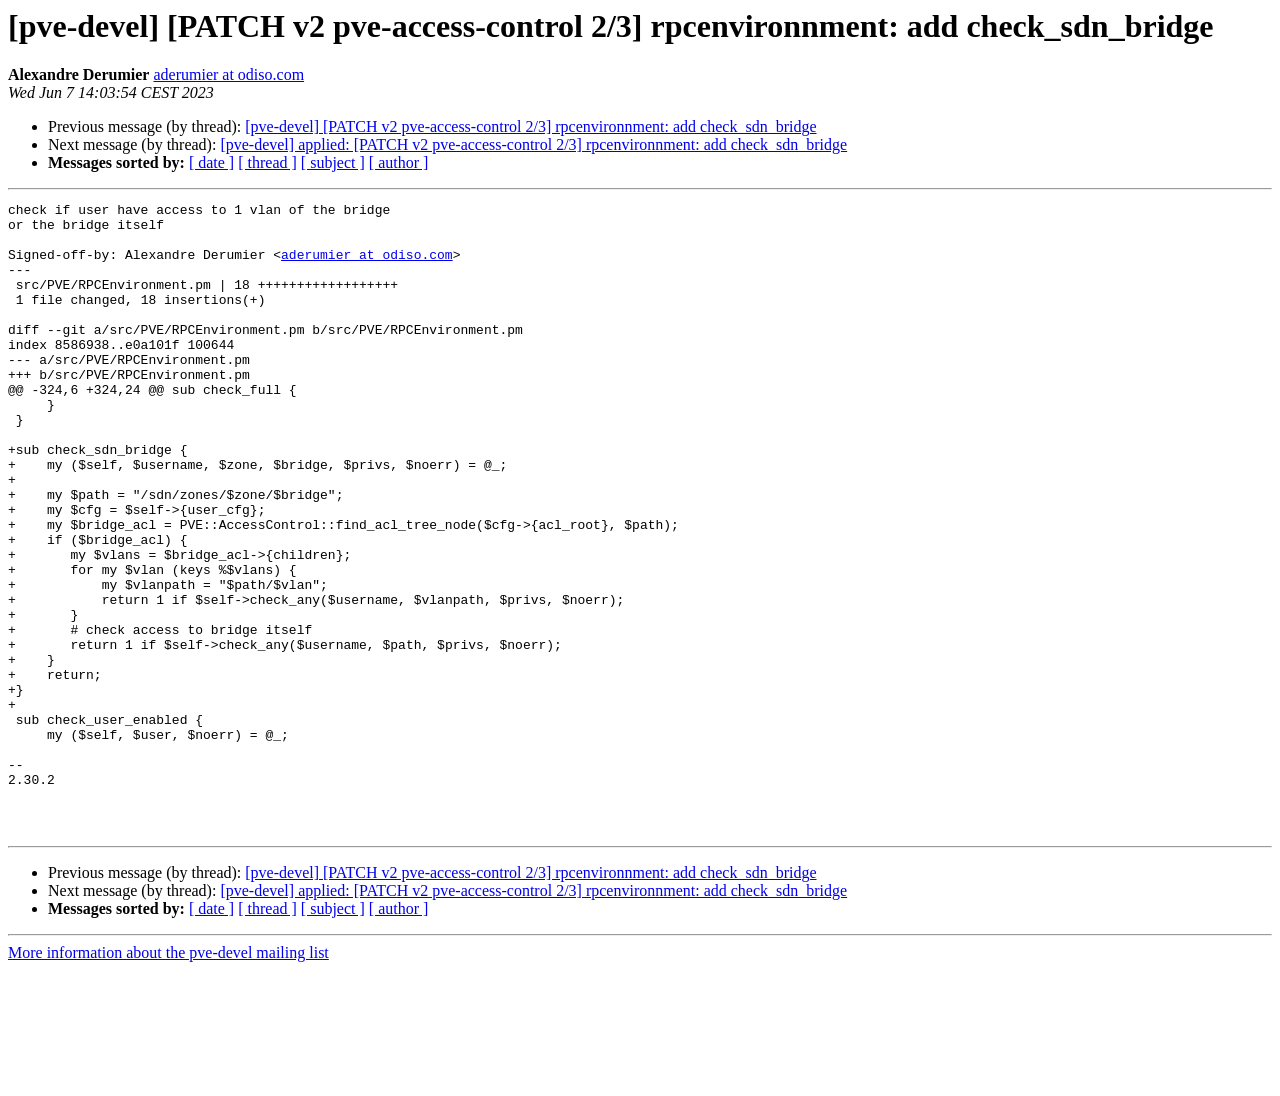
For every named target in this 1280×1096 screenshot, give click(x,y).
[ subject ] (333, 162)
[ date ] (211, 162)
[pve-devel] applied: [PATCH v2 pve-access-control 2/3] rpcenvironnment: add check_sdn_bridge (533, 144)
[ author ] (399, 162)
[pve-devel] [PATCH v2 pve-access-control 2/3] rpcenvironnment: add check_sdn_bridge (530, 126)
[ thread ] (267, 162)
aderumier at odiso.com (228, 74)
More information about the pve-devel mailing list (168, 1078)
